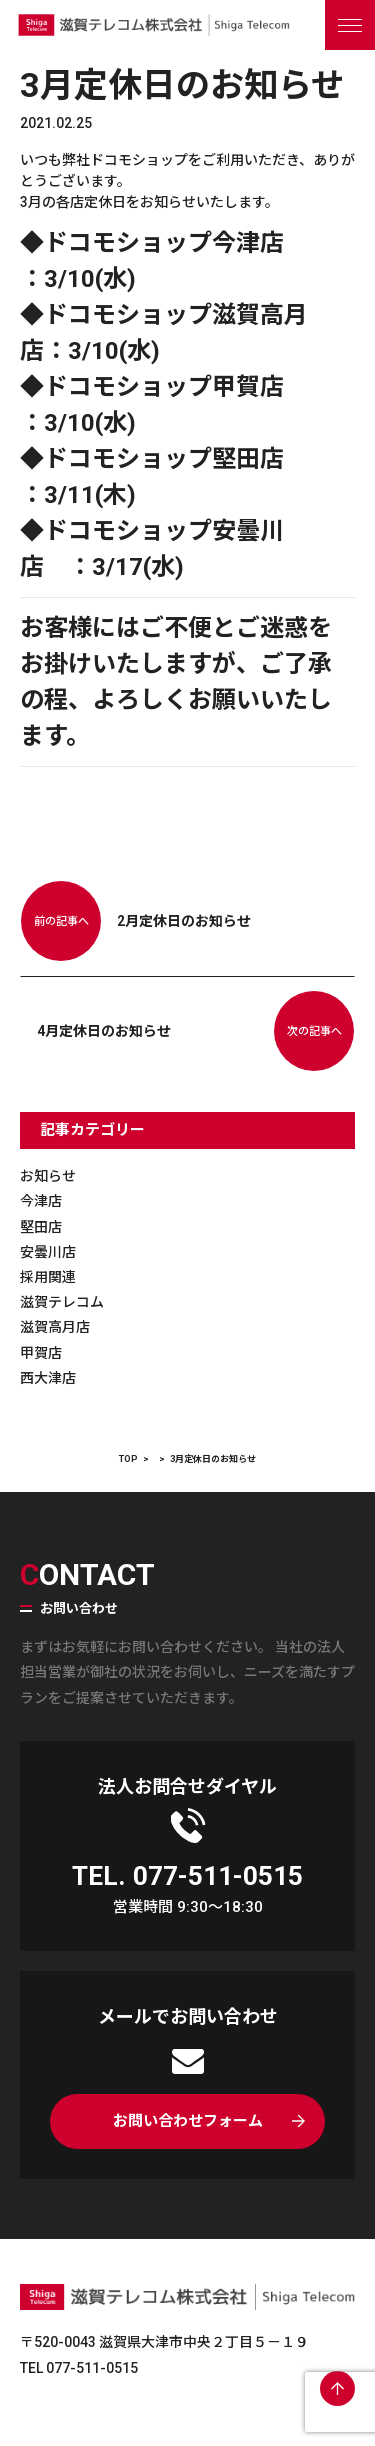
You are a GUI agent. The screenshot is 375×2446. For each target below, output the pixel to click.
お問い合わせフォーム (188, 2121)
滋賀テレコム (62, 1302)
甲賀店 (41, 1353)
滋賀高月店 (55, 1327)
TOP (128, 1459)
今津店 (41, 1201)
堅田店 (41, 1227)
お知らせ (48, 1176)
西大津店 (48, 1378)
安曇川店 (48, 1252)
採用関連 (48, 1277)
